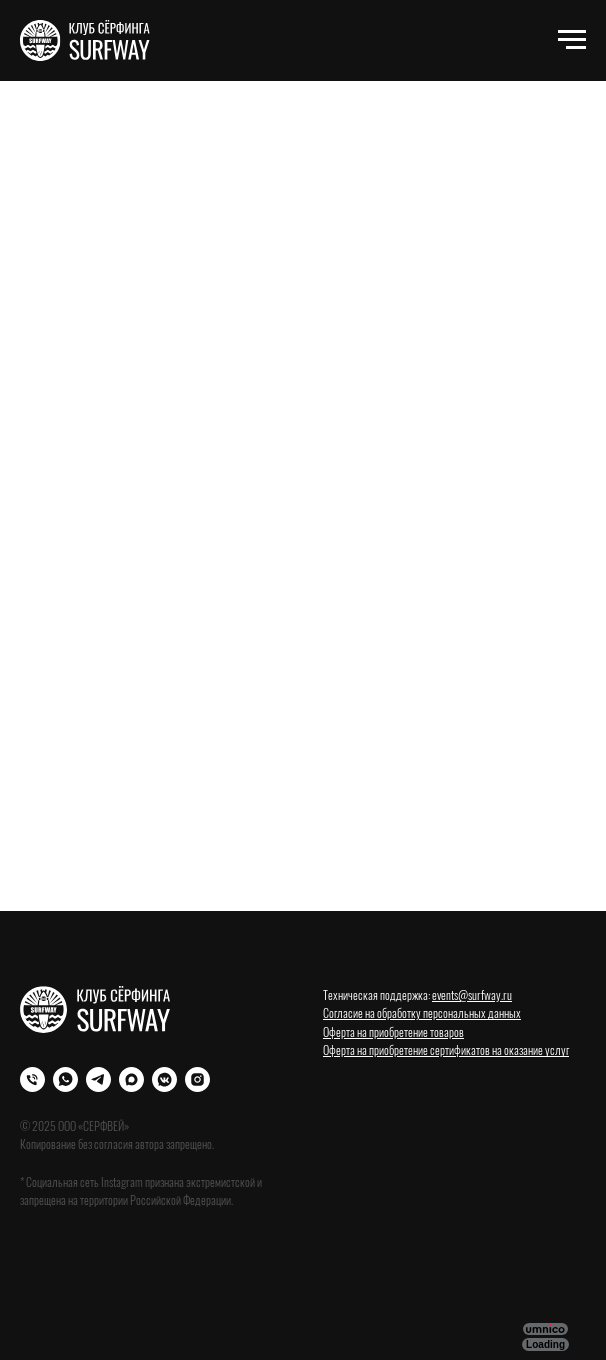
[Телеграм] (98, 1079)
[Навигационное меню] (572, 40)
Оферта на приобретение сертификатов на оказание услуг (446, 1049)
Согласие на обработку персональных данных (422, 1012)
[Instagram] (197, 1079)
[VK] (164, 1079)
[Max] (131, 1079)
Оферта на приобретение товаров (393, 1031)
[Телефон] (32, 1079)
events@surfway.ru (472, 994)
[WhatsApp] (65, 1079)
